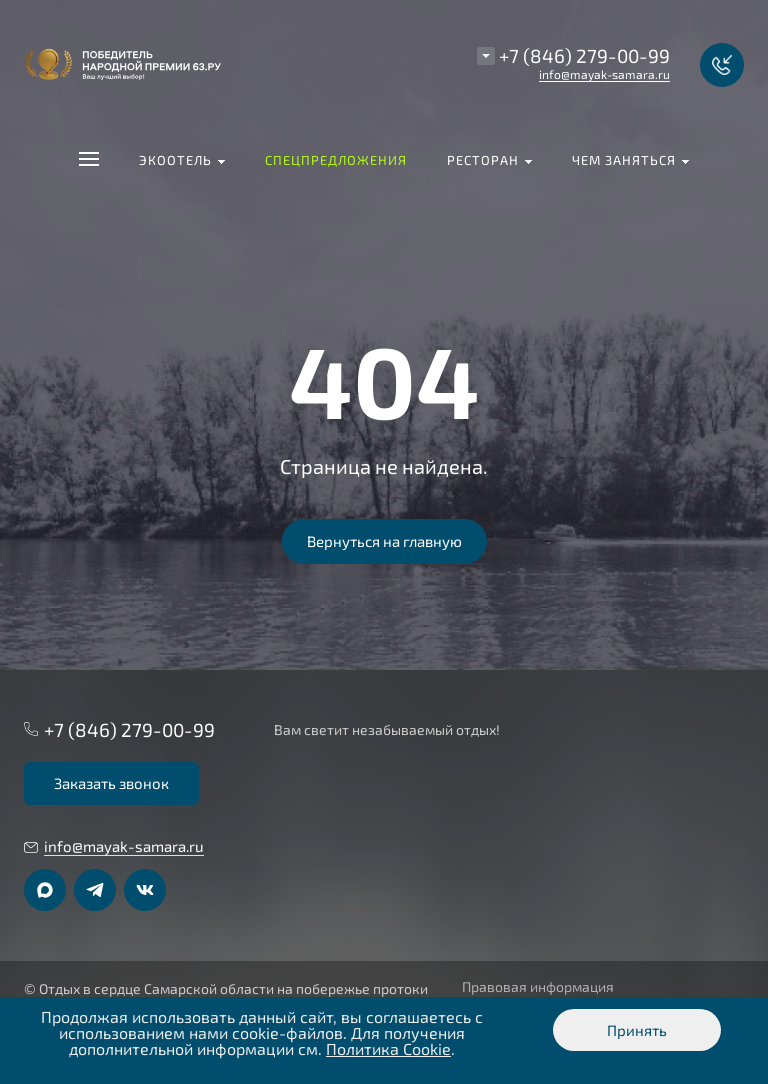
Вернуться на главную (384, 541)
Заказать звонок (111, 783)
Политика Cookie (388, 1048)
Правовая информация (538, 987)
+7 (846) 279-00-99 (584, 55)
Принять (637, 1030)
